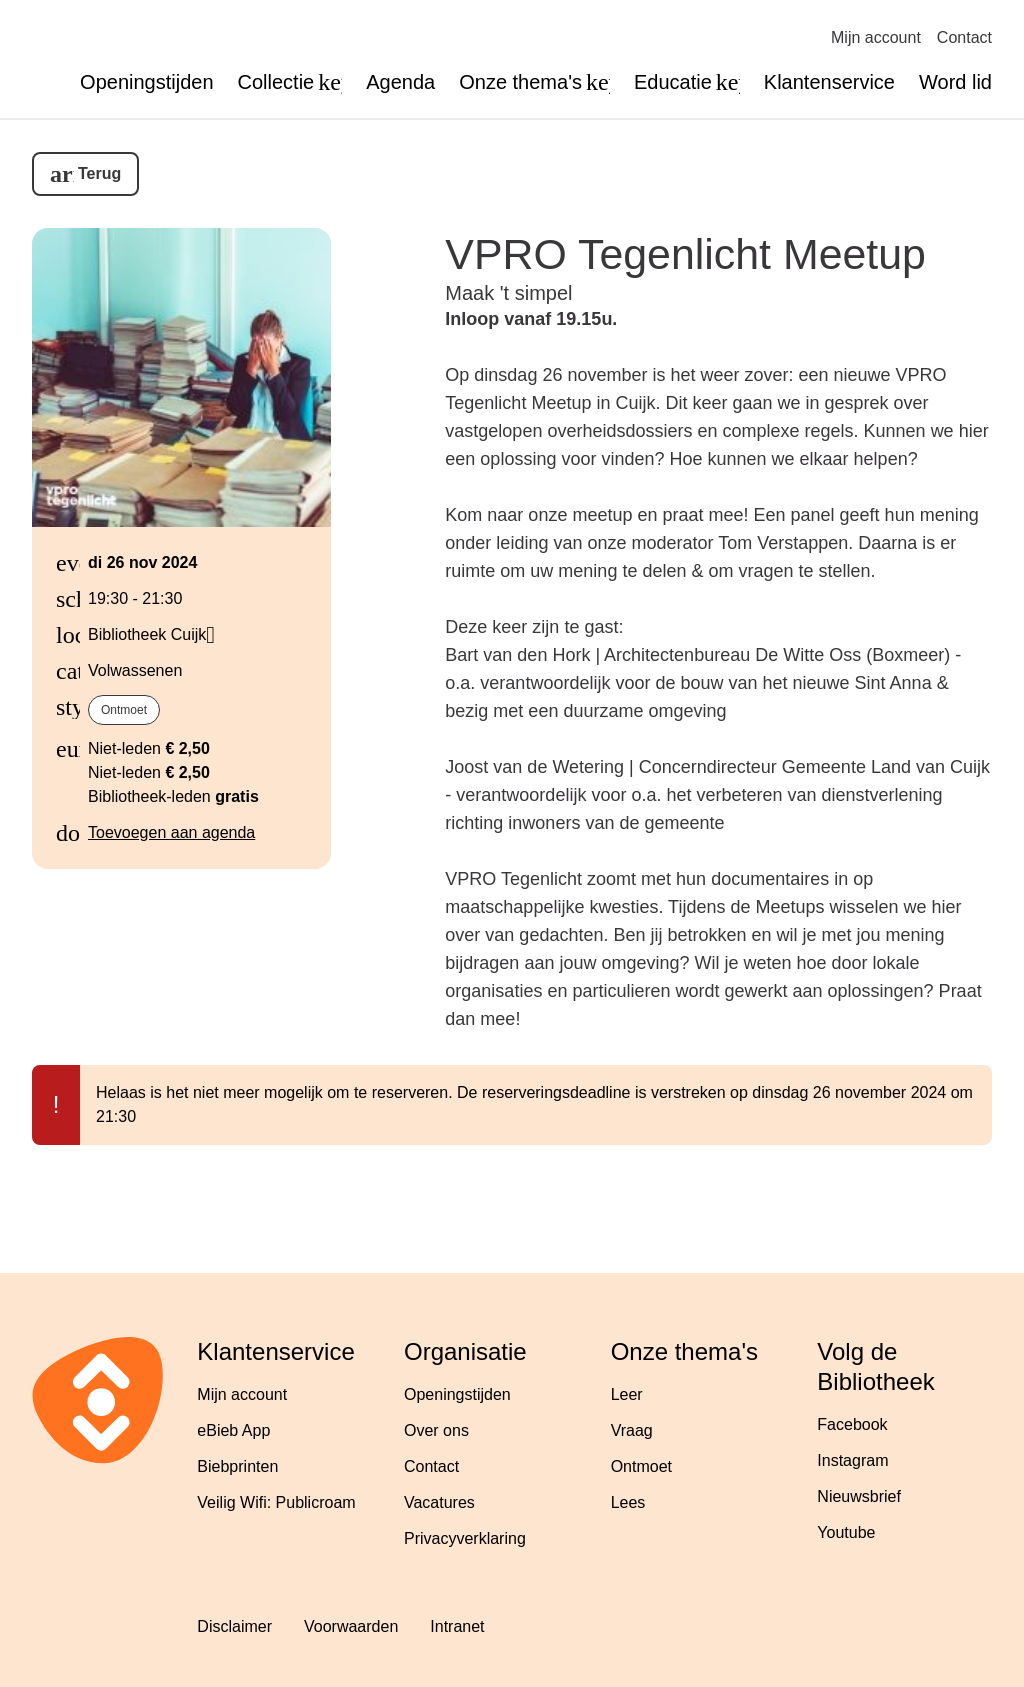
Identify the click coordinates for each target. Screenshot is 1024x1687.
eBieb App (233, 1430)
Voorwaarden (351, 1626)
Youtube (846, 1532)
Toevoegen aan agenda (171, 832)
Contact (964, 37)
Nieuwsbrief (859, 1496)
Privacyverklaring (465, 1538)
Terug (99, 173)
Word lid (955, 82)
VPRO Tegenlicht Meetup (685, 254)
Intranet (457, 1626)
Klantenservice (829, 82)
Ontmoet (124, 710)
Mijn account (876, 37)
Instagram (852, 1460)
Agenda (400, 82)
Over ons (436, 1430)
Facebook (852, 1424)
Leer (627, 1394)
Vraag (632, 1430)
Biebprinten (237, 1466)
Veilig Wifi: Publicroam (276, 1502)
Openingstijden (146, 82)
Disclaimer (234, 1626)
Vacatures (439, 1502)
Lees (628, 1502)
